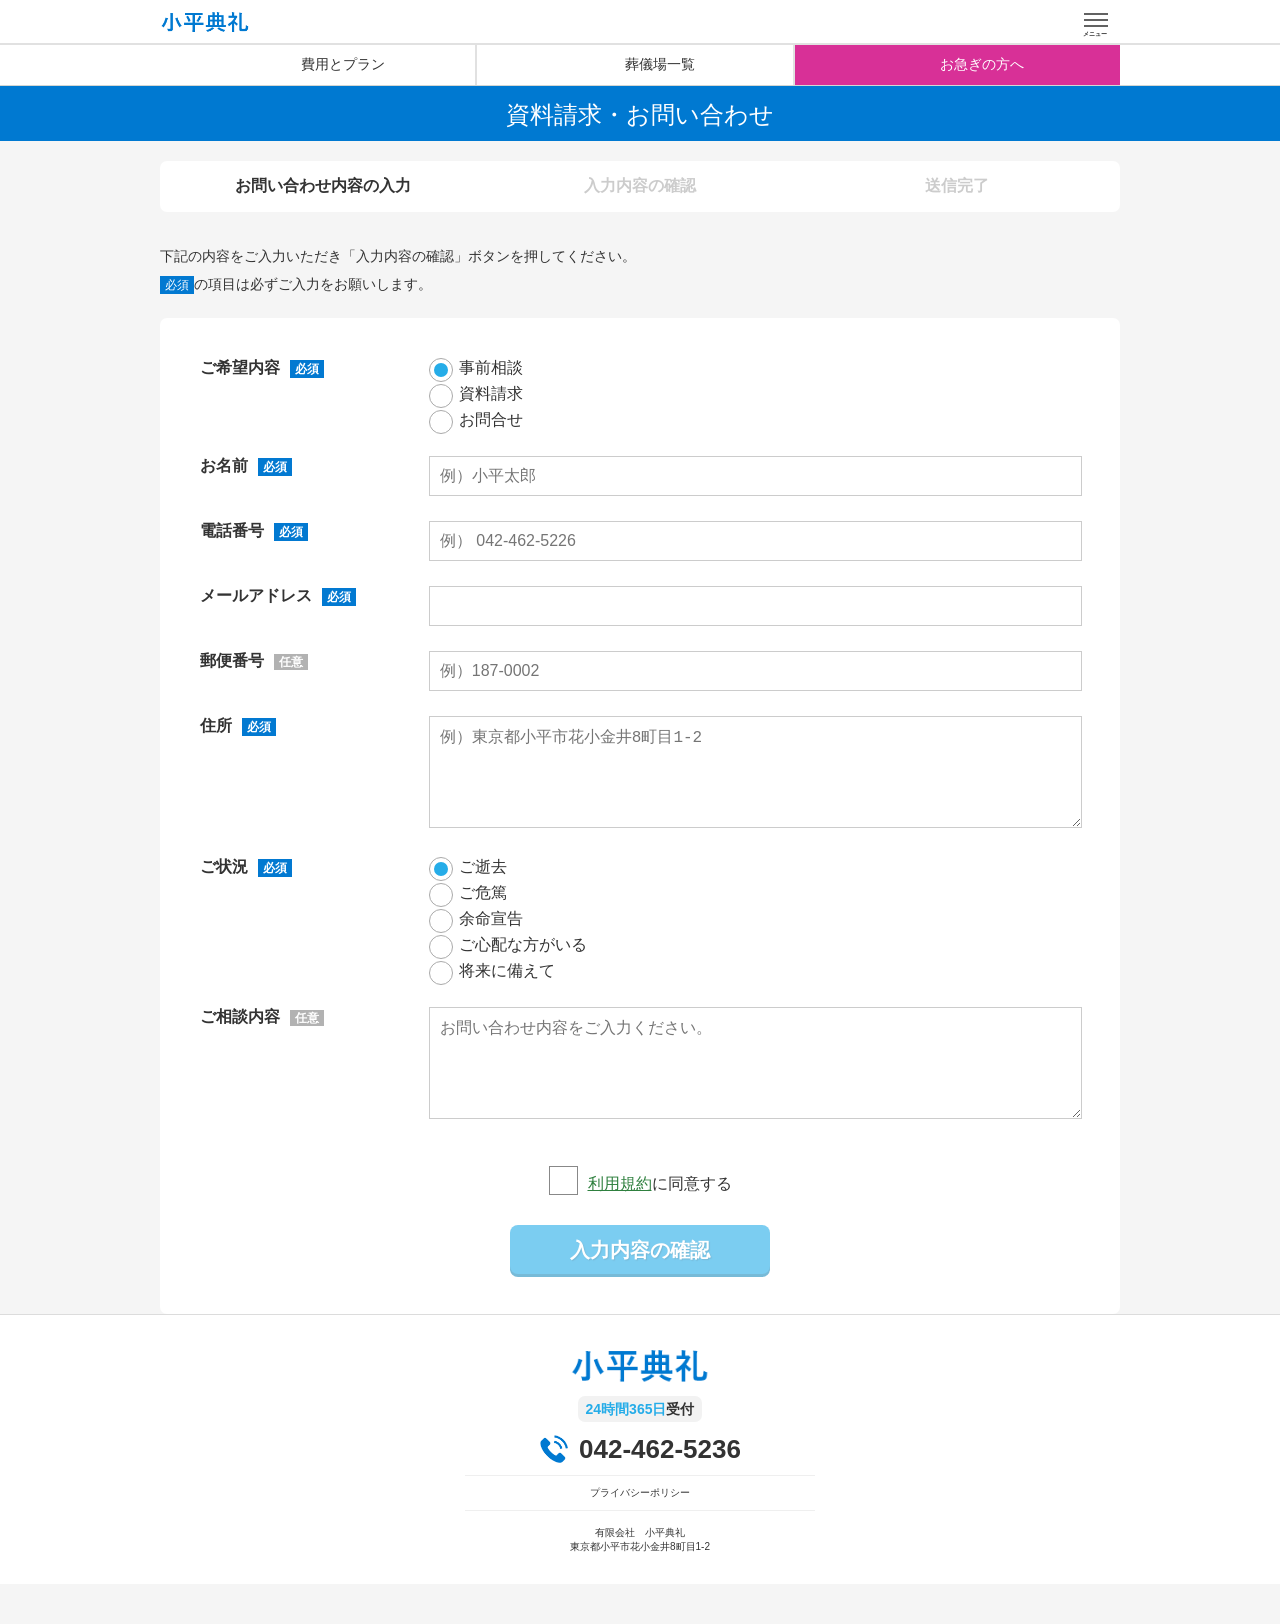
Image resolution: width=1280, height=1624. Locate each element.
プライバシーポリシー (640, 1532)
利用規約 (620, 1223)
